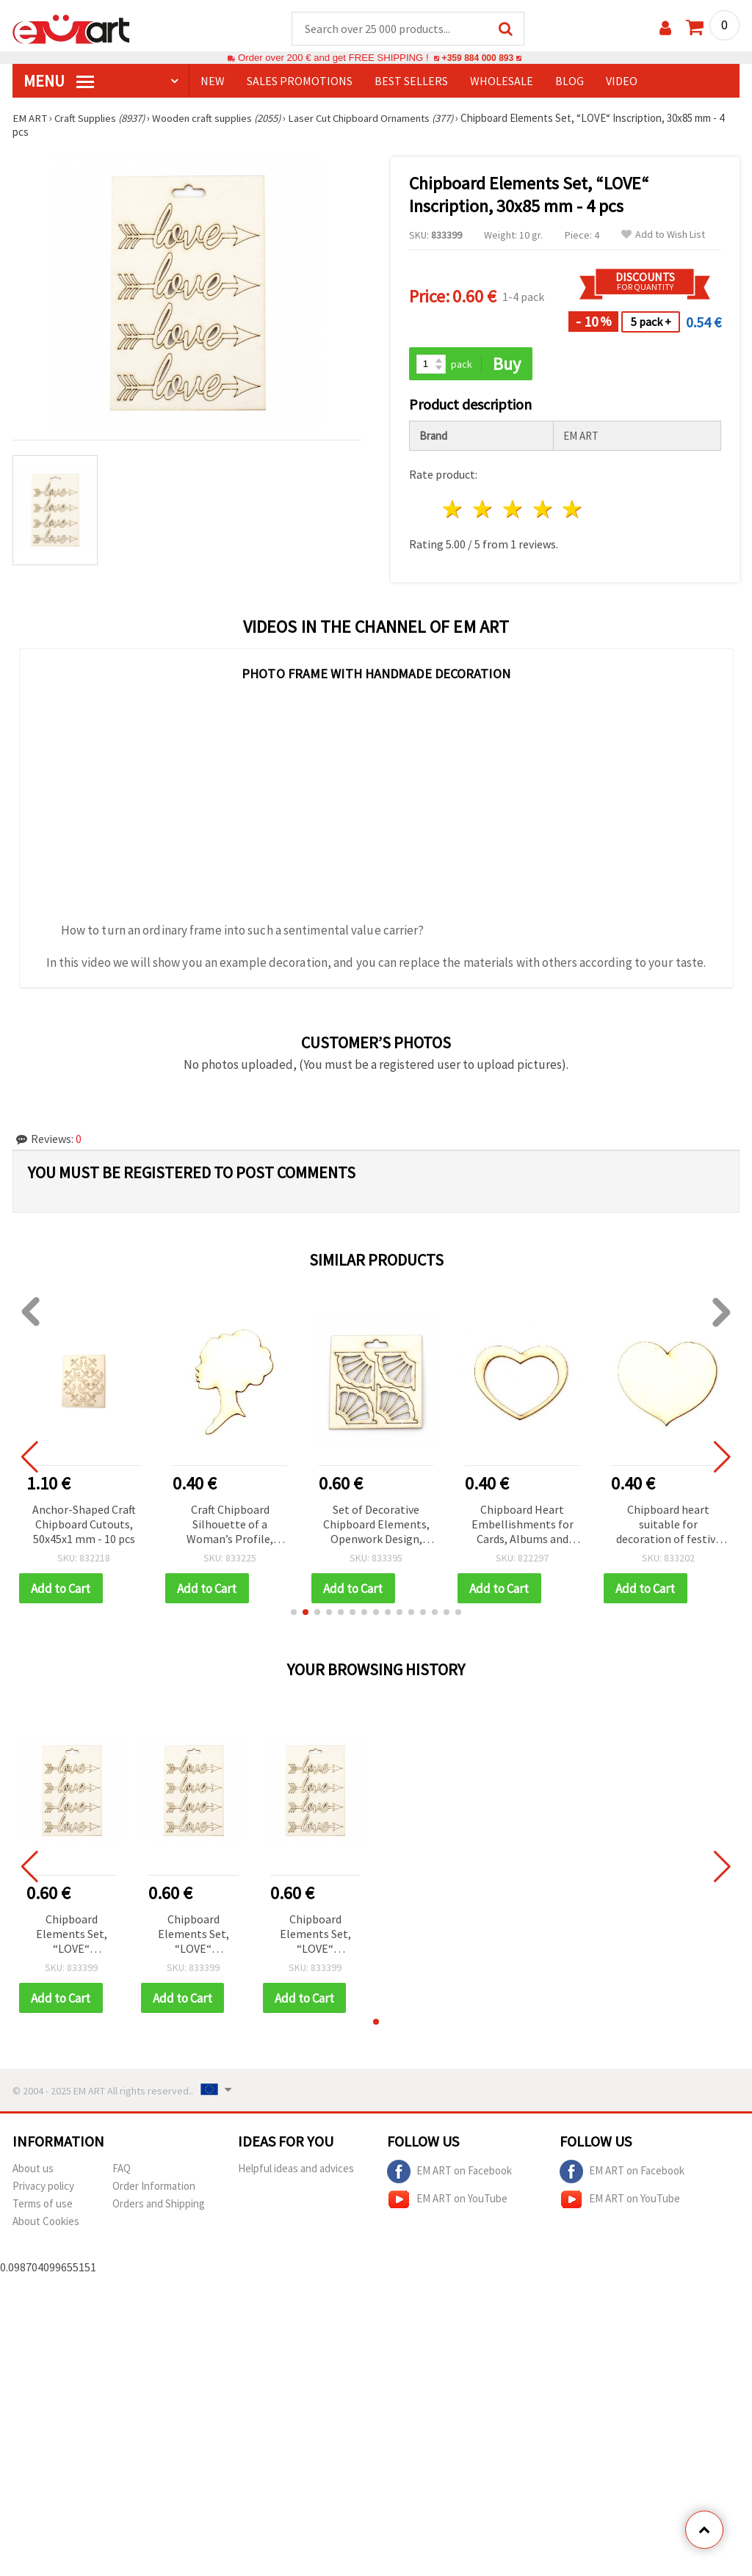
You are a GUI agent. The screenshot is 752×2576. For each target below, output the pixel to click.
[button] (294, 1614)
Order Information (153, 2188)
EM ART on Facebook (449, 2173)
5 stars (573, 511)
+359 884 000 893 (477, 58)
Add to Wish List (663, 235)
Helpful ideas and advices (296, 2170)
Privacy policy (43, 2188)
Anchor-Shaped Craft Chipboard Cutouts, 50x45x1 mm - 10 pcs (84, 1525)
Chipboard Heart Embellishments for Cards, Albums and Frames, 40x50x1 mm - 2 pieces (522, 1526)
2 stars (484, 511)
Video (621, 81)
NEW (212, 81)
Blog (569, 81)
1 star (453, 511)
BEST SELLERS (411, 81)
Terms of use (42, 2206)
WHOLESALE (501, 81)
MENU (59, 81)
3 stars (513, 511)
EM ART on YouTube (447, 2201)
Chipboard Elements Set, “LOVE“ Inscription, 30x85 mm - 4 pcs (71, 1936)
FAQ (121, 2170)
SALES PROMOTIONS (299, 81)
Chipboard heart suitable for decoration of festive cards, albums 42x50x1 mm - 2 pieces (668, 1526)
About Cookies (45, 2223)
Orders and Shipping (158, 2206)
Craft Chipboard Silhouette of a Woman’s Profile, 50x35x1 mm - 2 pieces (230, 1526)
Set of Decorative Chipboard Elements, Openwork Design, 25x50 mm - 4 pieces (376, 1526)
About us (33, 2170)
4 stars (543, 511)
